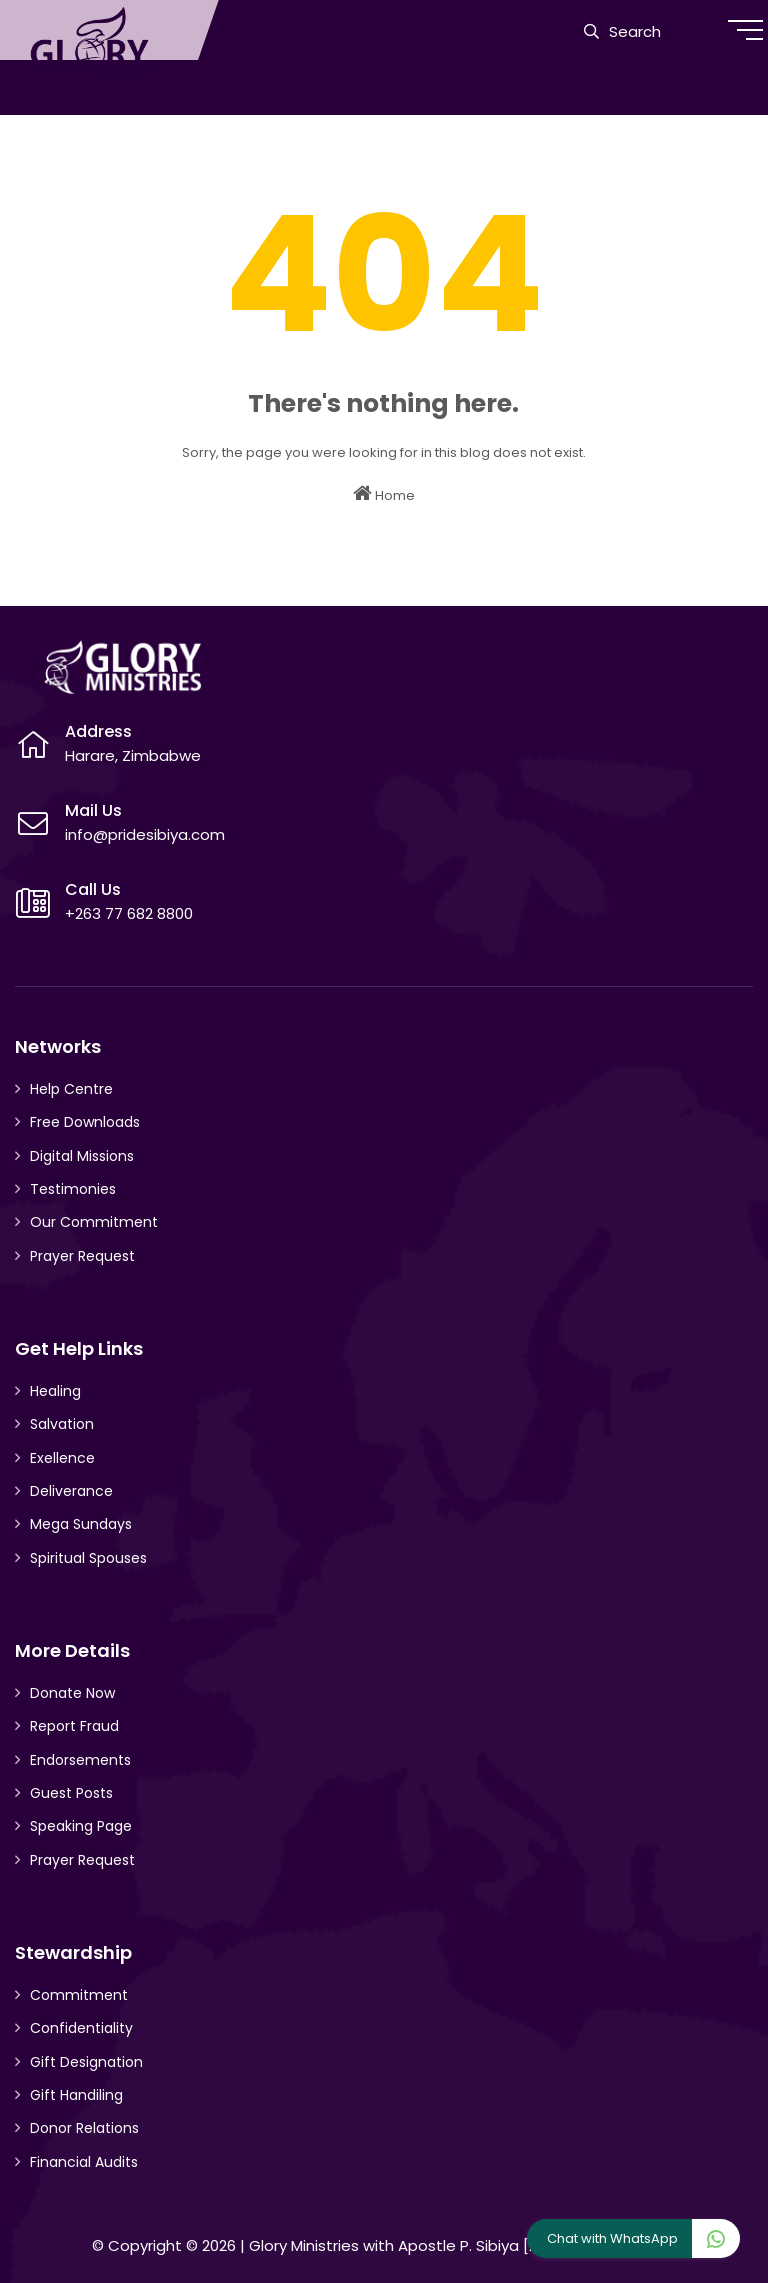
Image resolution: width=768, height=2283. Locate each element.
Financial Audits (84, 2162)
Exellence (62, 1458)
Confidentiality (81, 2028)
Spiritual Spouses (88, 1558)
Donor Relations (84, 2128)
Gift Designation (86, 2062)
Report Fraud (74, 1726)
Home (384, 494)
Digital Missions (82, 1156)
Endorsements (80, 1760)
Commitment (79, 1995)
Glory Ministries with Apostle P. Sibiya (384, 2245)
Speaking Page (81, 1826)
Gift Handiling (76, 2095)
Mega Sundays (81, 1524)
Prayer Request (82, 1256)
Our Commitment (94, 1222)
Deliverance (71, 1491)
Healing (55, 1391)
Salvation (62, 1424)
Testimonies (73, 1189)
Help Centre (71, 1089)
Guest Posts (71, 1793)
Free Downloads (85, 1122)
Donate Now (72, 1693)
